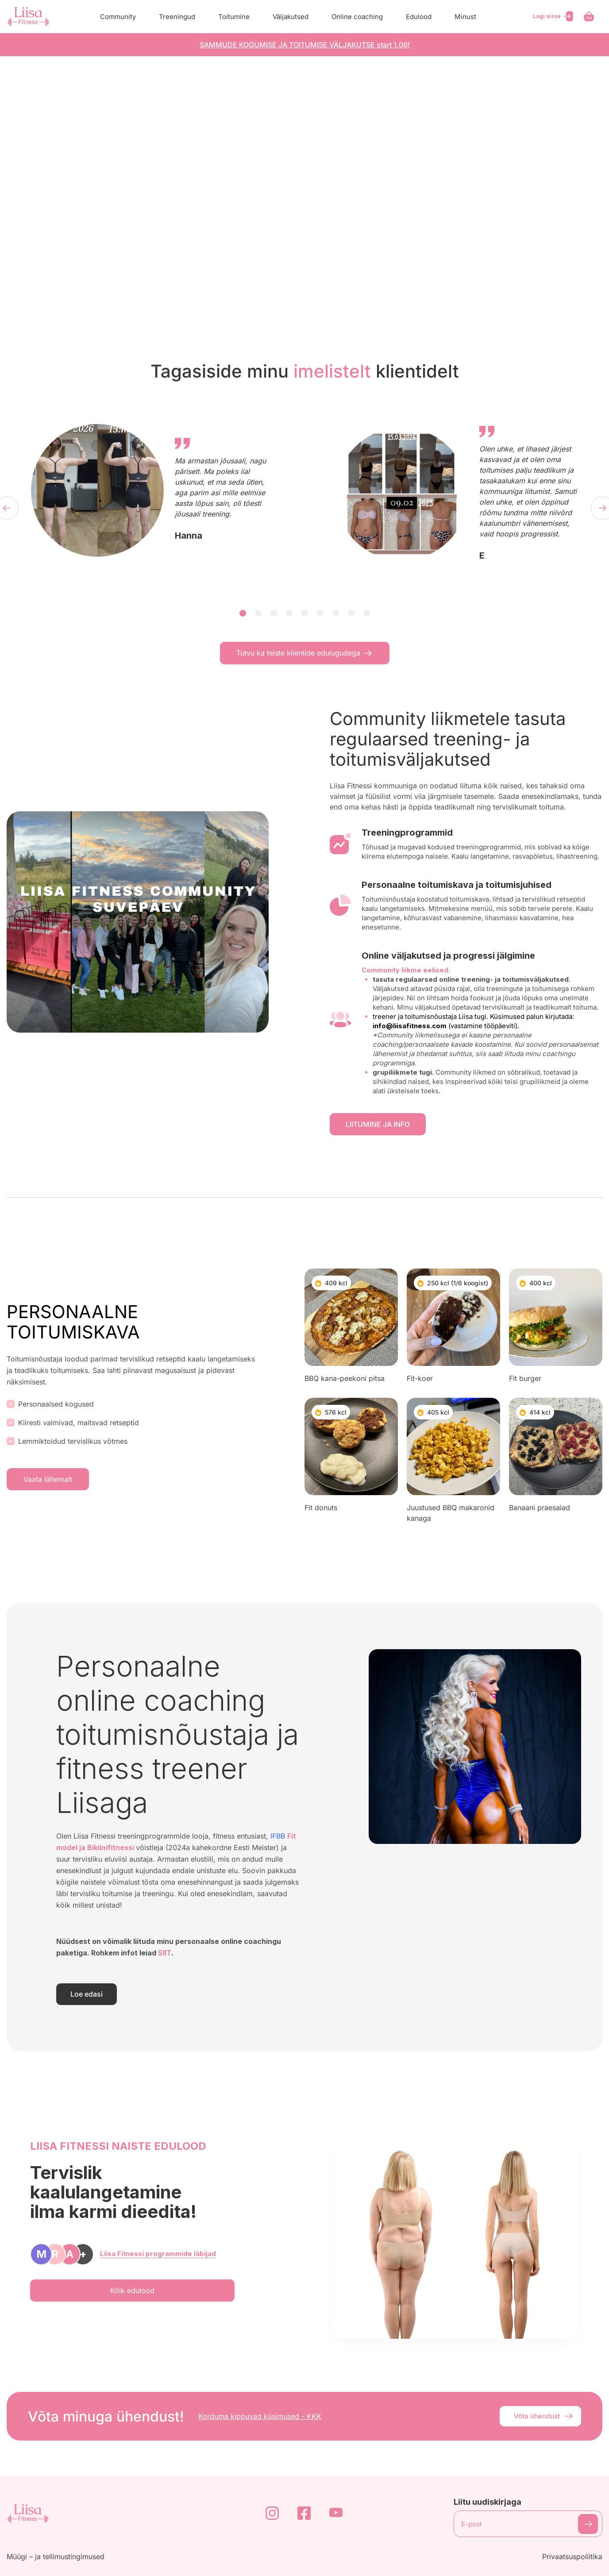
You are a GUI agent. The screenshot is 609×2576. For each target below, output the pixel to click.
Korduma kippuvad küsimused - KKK (259, 2416)
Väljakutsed (290, 16)
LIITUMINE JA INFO (378, 1124)
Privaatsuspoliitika (572, 2556)
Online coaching (357, 16)
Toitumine (234, 16)
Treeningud (177, 16)
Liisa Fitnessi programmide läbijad (158, 2254)
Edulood (419, 16)
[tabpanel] (152, 490)
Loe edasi (86, 1994)
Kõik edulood (132, 2290)
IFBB (277, 1836)
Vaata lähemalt (47, 1479)
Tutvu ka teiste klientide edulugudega (304, 653)
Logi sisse (554, 16)
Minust (465, 16)
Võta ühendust (544, 2416)
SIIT (164, 1952)
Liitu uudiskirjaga (487, 2502)
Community (118, 16)
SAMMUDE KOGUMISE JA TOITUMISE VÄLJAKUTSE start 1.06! (305, 44)
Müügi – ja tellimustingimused (55, 2556)
